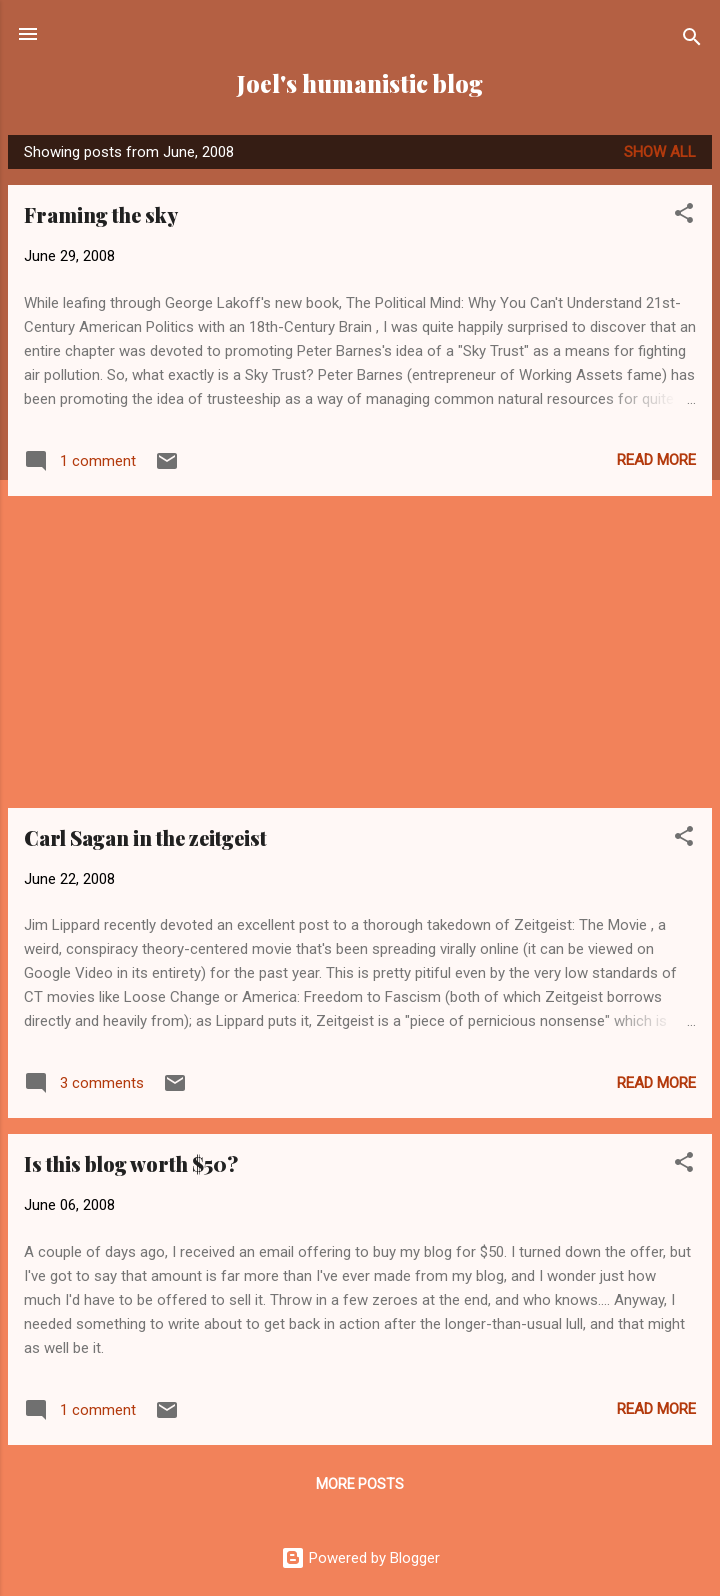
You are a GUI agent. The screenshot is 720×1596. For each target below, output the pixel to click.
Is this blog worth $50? (131, 1163)
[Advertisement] (360, 652)
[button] (684, 216)
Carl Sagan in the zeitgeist (145, 837)
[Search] (692, 40)
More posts (360, 1484)
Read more (656, 460)
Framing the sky (101, 214)
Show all (660, 152)
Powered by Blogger (360, 1558)
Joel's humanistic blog (360, 83)
